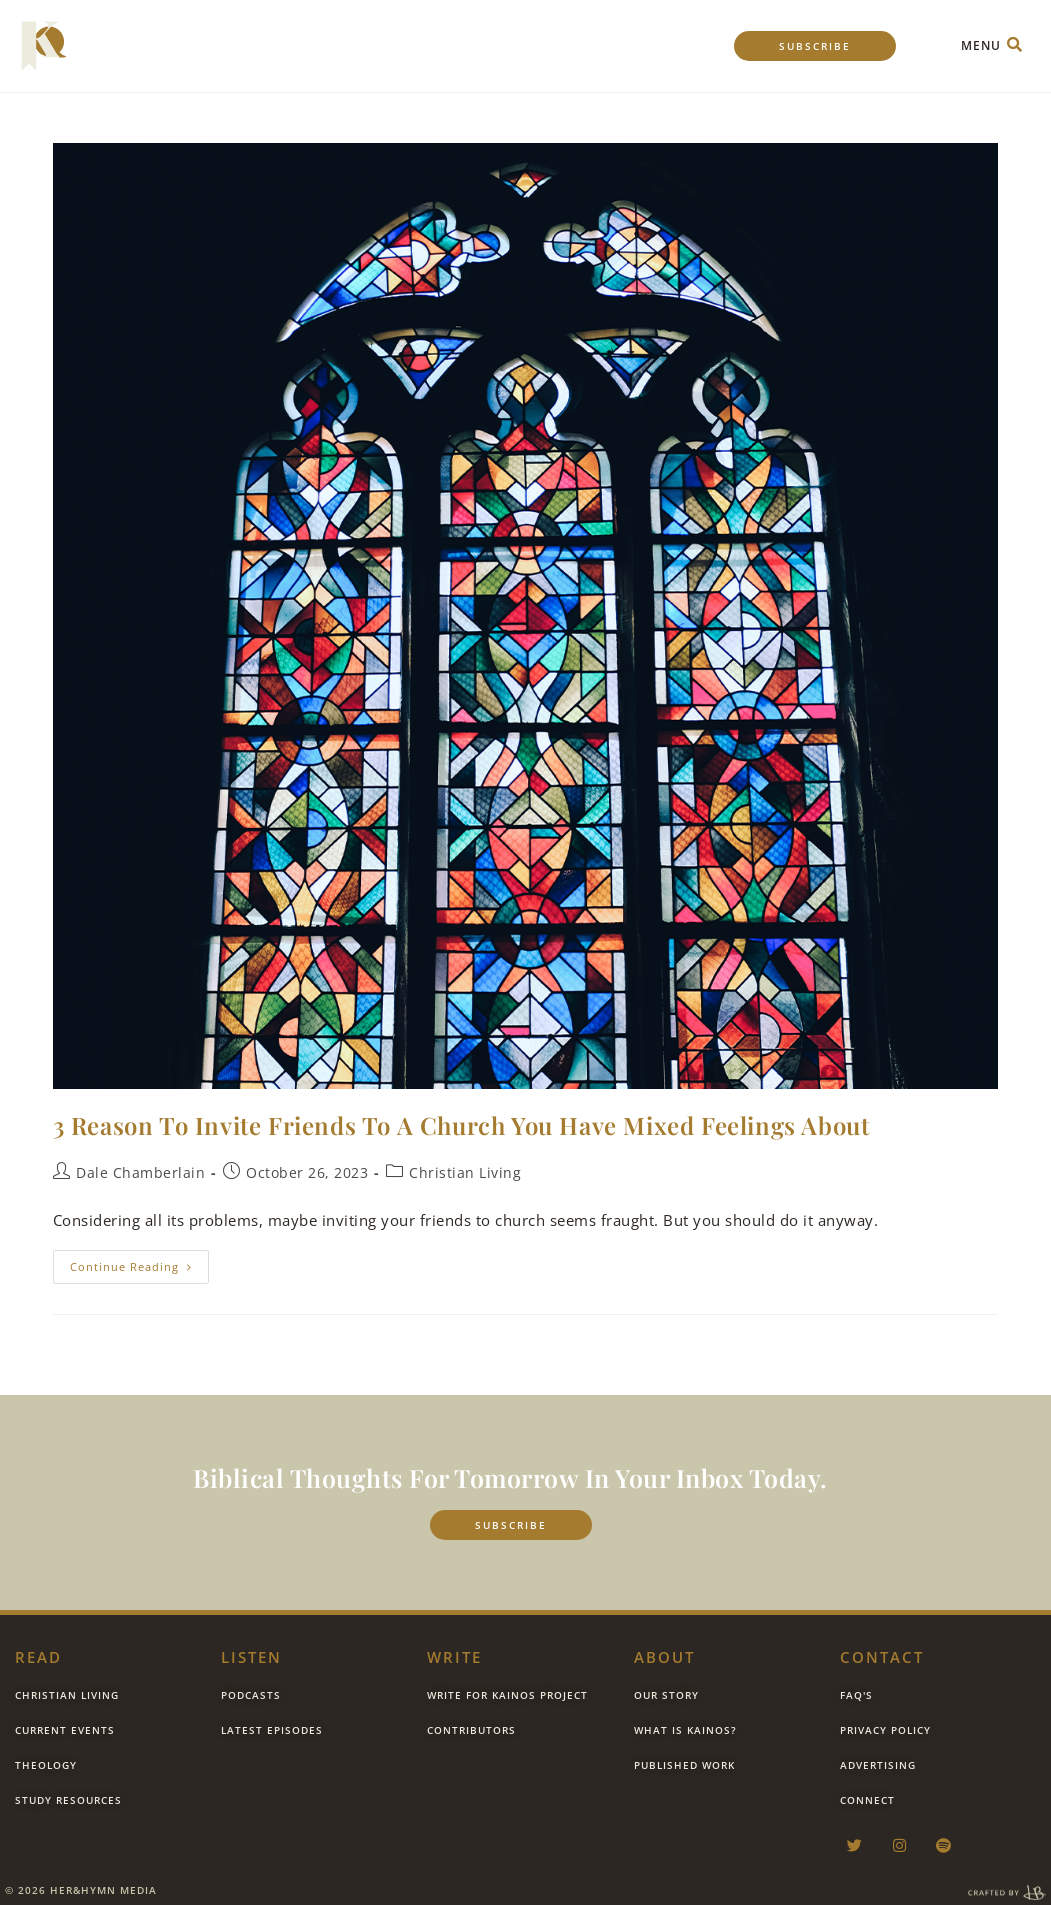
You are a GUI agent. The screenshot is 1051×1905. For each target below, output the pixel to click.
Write (454, 1657)
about (664, 1657)
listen (251, 1657)
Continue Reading (139, 1262)
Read (38, 1657)
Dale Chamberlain (140, 1172)
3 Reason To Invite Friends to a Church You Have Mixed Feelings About (461, 1125)
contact (882, 1657)
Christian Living (465, 1172)
